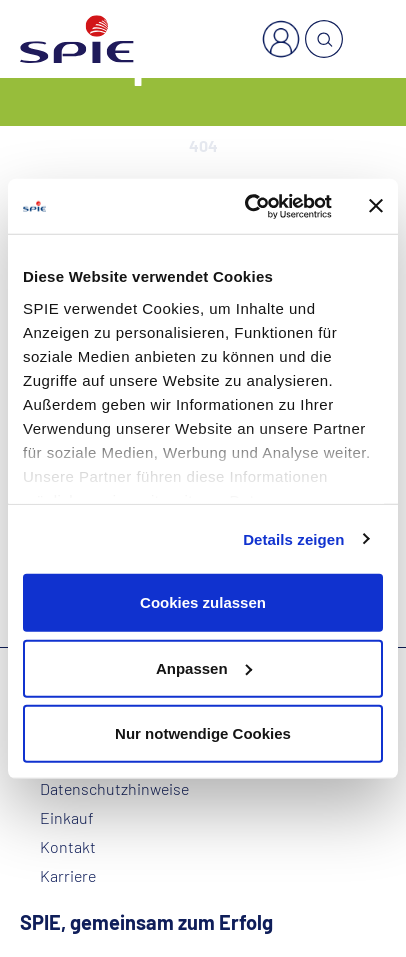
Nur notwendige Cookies (203, 733)
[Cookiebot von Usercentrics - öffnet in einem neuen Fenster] (250, 206)
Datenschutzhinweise (114, 789)
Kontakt (68, 847)
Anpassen (204, 667)
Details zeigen (293, 538)
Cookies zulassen (203, 602)
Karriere (68, 876)
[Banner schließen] (376, 206)
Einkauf (67, 818)
